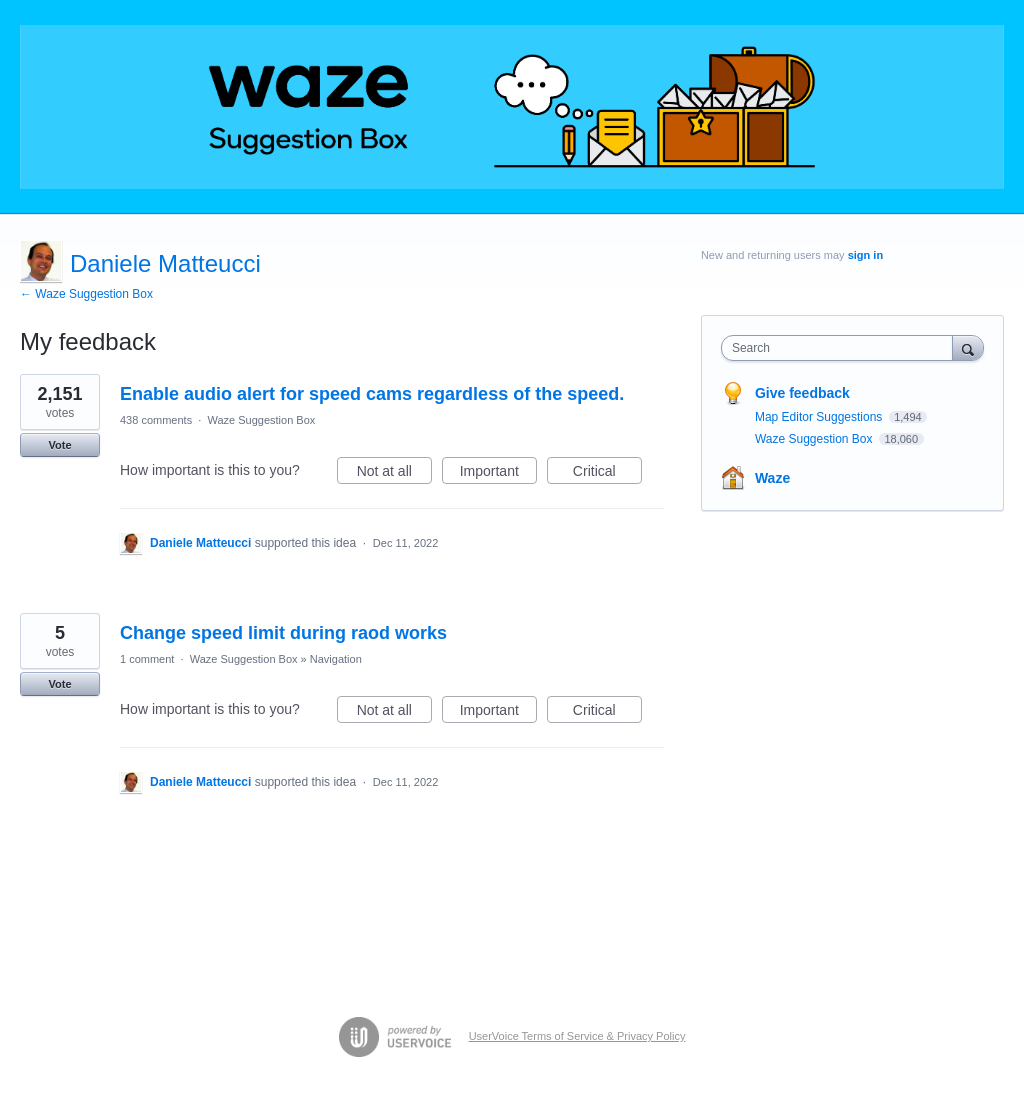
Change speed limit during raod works (283, 633)
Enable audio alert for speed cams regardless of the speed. (372, 394)
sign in (865, 255)
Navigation (336, 659)
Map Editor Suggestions (820, 417)
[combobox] (841, 348)
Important (498, 474)
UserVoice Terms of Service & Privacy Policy (577, 1036)
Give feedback (802, 393)
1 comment (147, 659)
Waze (772, 478)
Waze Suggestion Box (261, 420)
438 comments (156, 420)
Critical (607, 474)
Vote (59, 445)
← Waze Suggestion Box (86, 294)
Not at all (394, 474)
